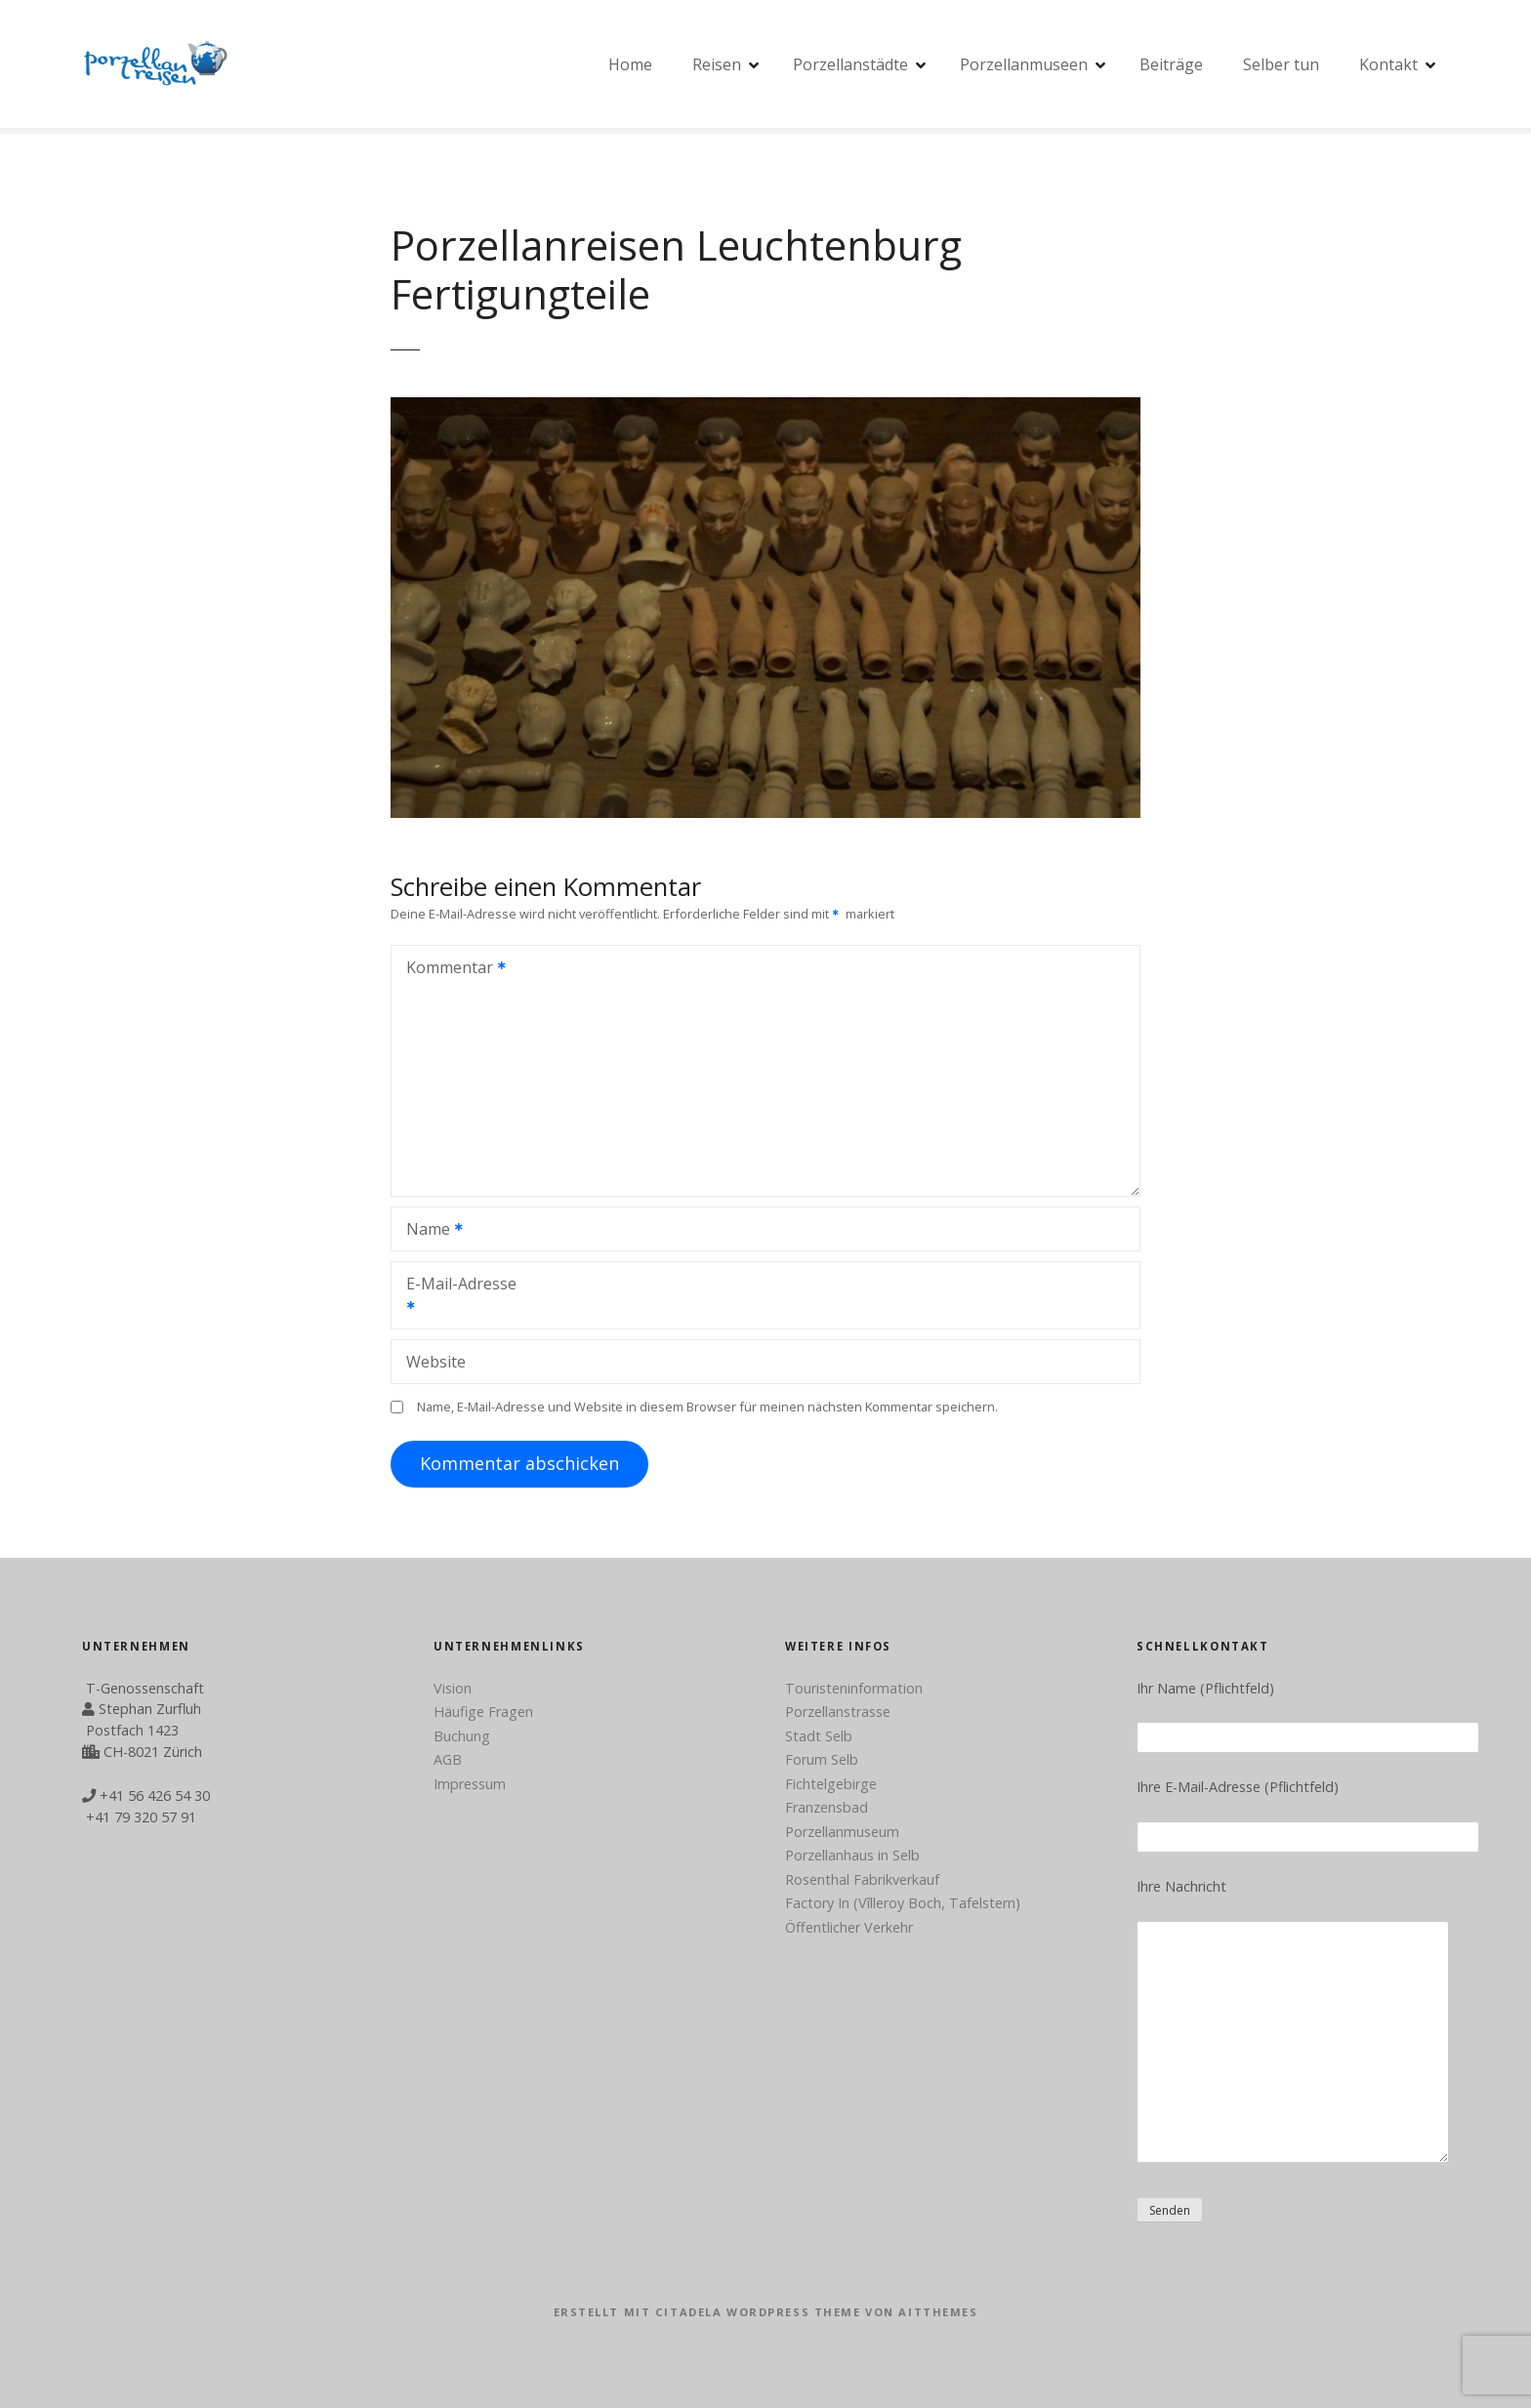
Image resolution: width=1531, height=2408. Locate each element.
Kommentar (450, 969)
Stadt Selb (818, 1736)
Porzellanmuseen (1024, 64)
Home (630, 64)
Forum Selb (821, 1759)
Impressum (470, 1784)
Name (428, 1231)
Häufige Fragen (483, 1711)
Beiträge (1171, 64)
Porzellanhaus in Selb (852, 1855)
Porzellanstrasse (837, 1711)
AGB (448, 1759)
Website (436, 1361)
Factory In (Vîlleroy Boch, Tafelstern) (902, 1903)
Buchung (462, 1736)
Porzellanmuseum (842, 1831)
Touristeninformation (854, 1688)
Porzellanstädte (850, 64)
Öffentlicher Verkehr (849, 1927)
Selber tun (1281, 64)
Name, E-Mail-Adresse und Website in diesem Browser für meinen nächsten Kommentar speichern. (707, 1406)
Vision (453, 1688)
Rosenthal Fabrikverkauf (862, 1879)
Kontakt (1388, 64)
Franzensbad (826, 1807)
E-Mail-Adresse (454, 1297)
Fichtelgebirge (831, 1784)
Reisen (716, 64)
